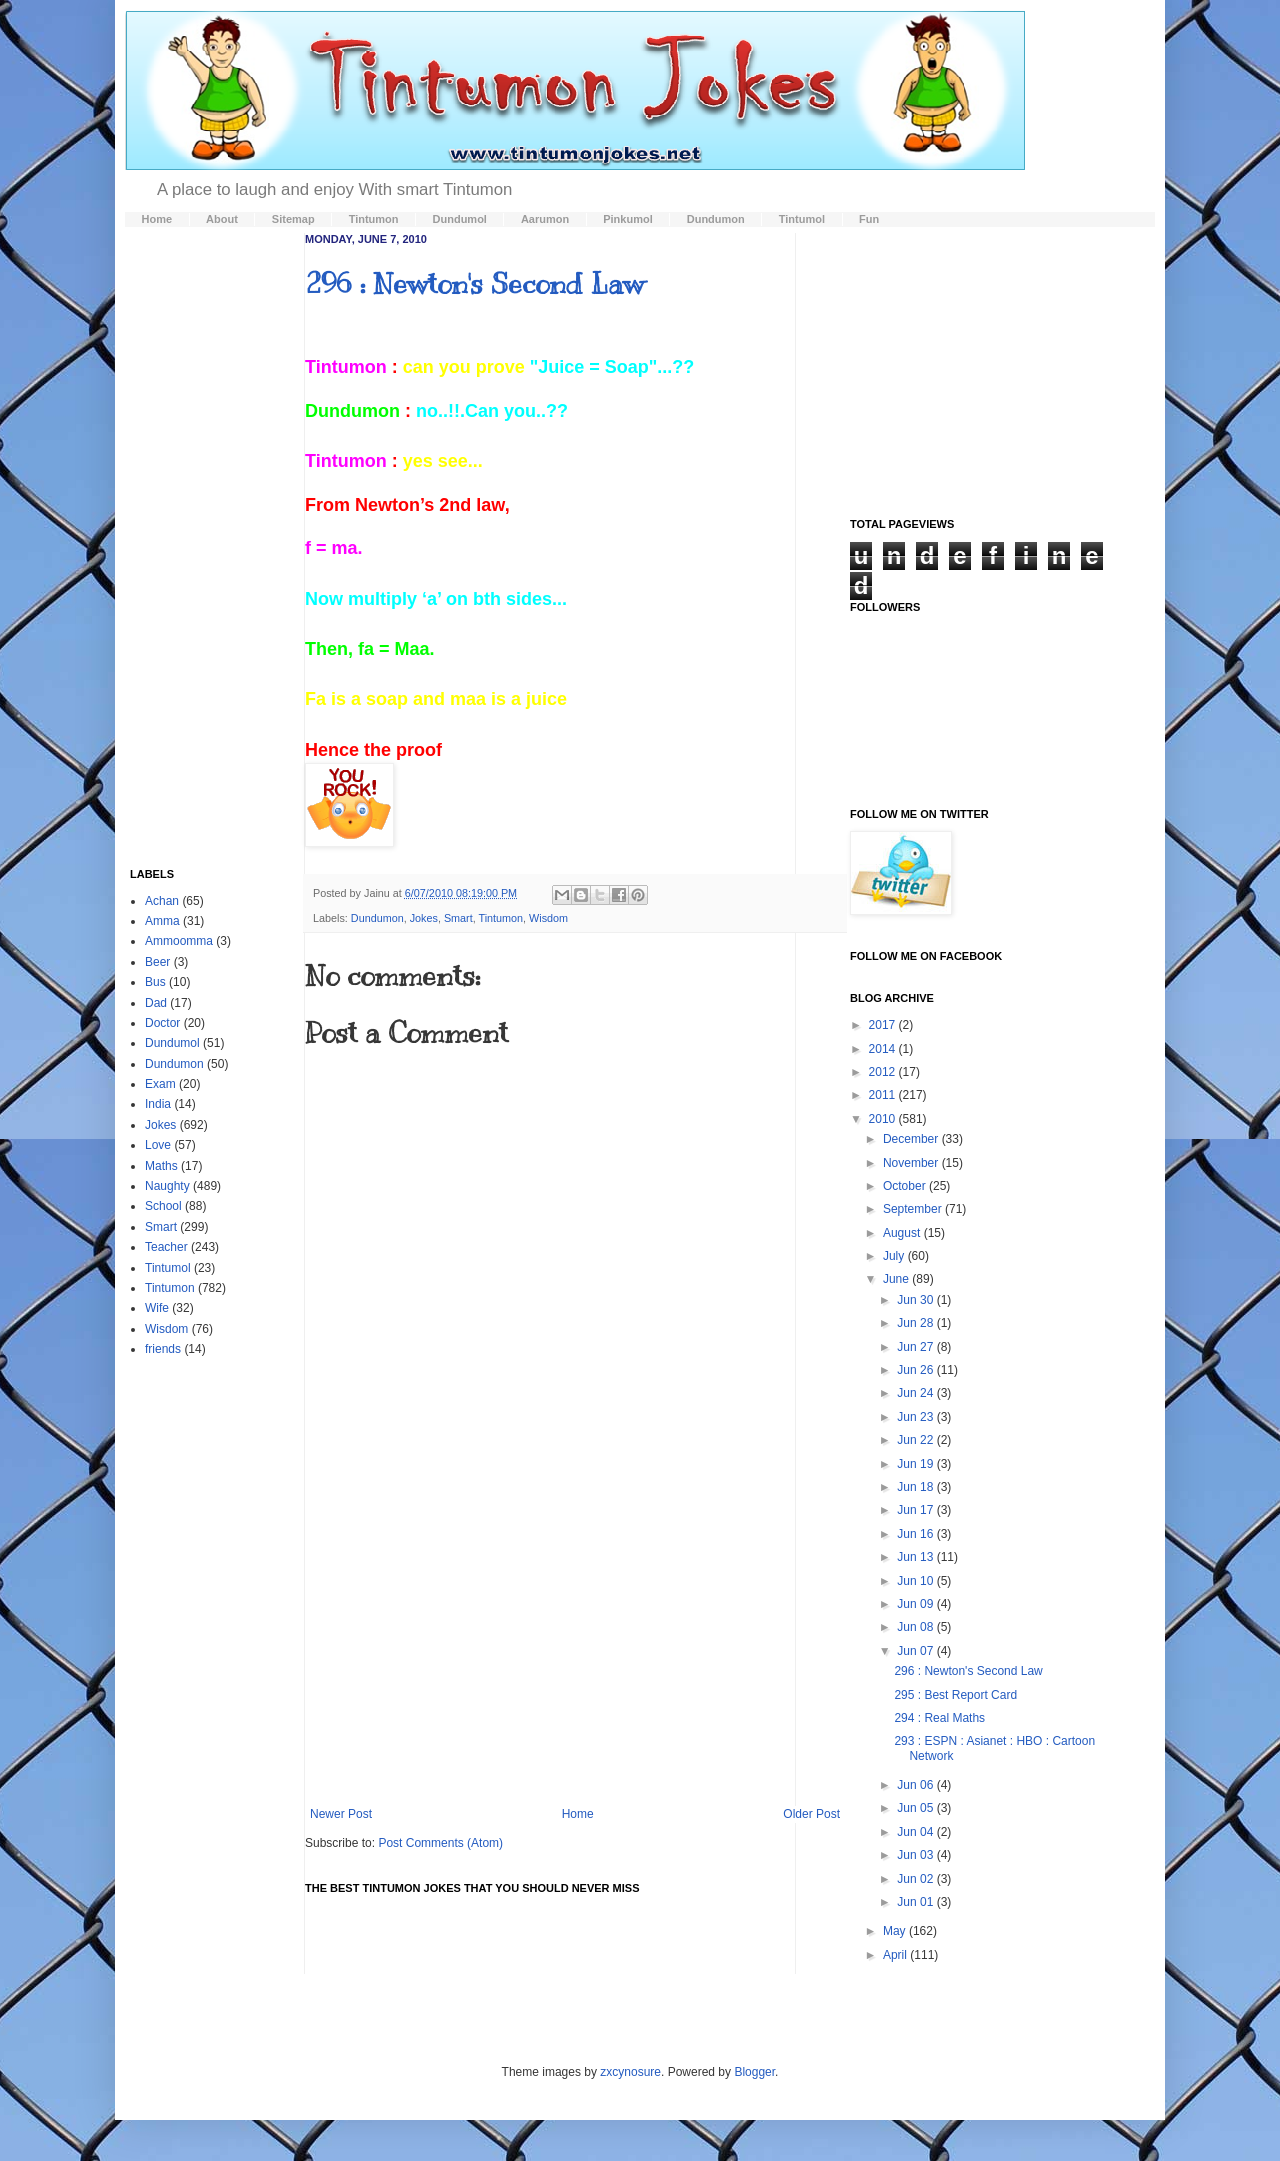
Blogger (754, 2072)
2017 (884, 1025)
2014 (884, 1049)
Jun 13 (916, 1557)
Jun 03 (916, 1855)
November (912, 1163)
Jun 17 (916, 1510)
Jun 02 (916, 1879)
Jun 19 (916, 1464)
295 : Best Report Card (955, 1695)
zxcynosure (630, 2072)
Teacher (166, 1247)
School (163, 1206)
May (896, 1931)
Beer (157, 962)
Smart (458, 918)
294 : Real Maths (939, 1718)
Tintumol (168, 1268)
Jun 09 (916, 1604)
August (903, 1233)
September (914, 1209)
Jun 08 (916, 1627)
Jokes (424, 918)
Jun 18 (916, 1487)
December (912, 1139)
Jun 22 (916, 1440)
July (895, 1256)
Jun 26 (916, 1370)
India (158, 1104)
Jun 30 (916, 1300)
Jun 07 (916, 1651)
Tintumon (500, 918)
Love (158, 1145)
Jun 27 (916, 1347)
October (906, 1186)
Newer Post (341, 1814)
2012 (884, 1072)
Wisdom (548, 918)
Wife (157, 1308)
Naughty (167, 1186)
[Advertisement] (575, 1642)
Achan (162, 901)
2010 (884, 1119)
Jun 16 (916, 1534)
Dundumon (377, 918)
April (896, 1955)
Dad (156, 1003)
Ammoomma (179, 941)
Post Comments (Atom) (440, 1843)
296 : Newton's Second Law (474, 283)
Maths (161, 1166)
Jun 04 (916, 1832)
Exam (160, 1084)
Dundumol (172, 1043)
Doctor (162, 1023)
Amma (162, 921)
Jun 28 (916, 1323)
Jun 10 (916, 1581)
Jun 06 (916, 1785)
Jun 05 (916, 1808)
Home (578, 1814)
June (897, 1279)
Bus (155, 982)
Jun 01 (916, 1902)
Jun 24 (916, 1393)
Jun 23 (916, 1417)
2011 (884, 1095)
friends (163, 1349)
